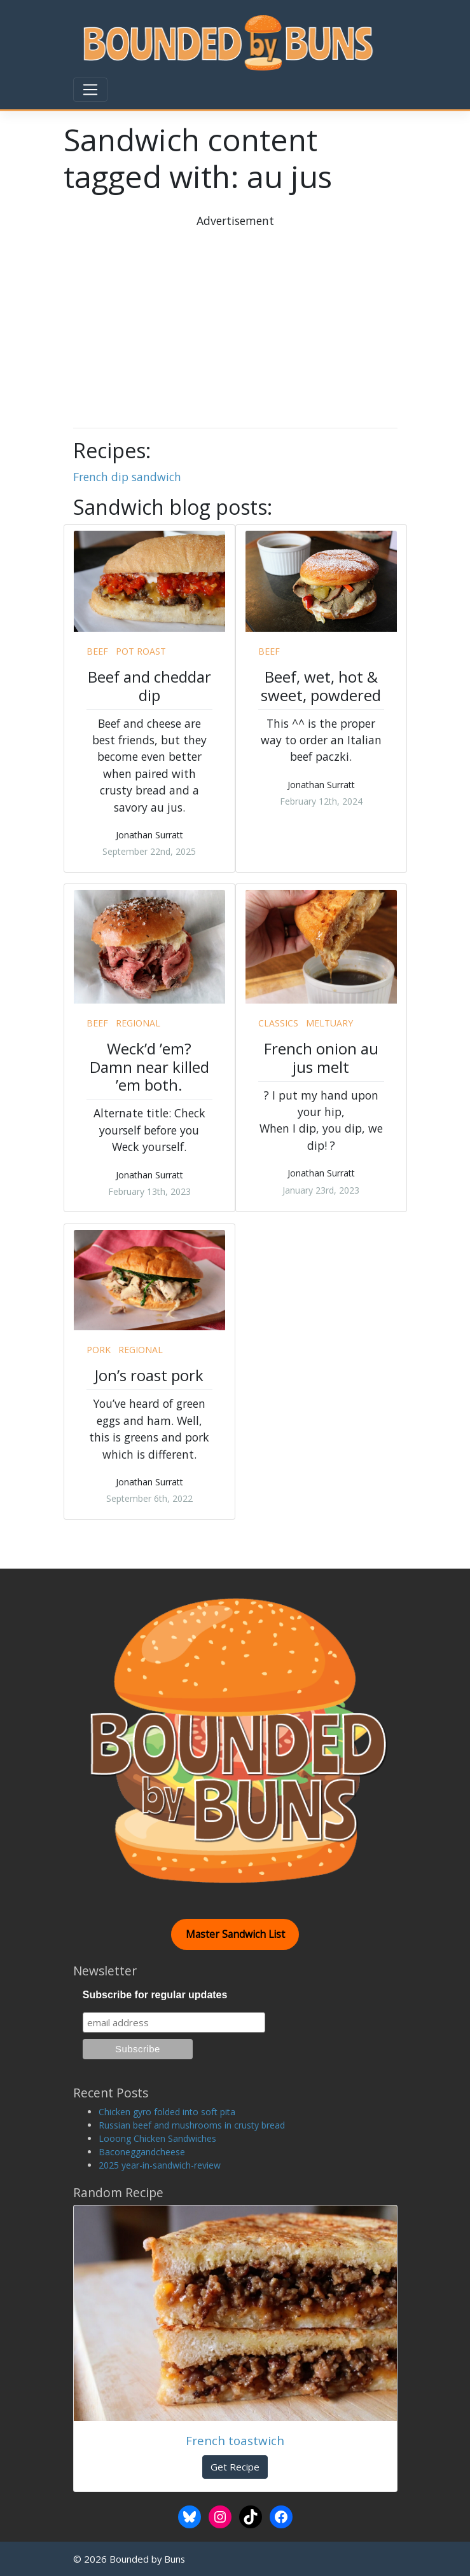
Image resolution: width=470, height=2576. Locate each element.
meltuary (329, 1023)
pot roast (141, 651)
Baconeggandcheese (142, 2152)
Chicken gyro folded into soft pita (167, 2112)
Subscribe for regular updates (155, 1994)
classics (278, 1023)
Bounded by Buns (147, 2558)
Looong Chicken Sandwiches (157, 2138)
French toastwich (235, 2440)
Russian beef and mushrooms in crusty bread (192, 2125)
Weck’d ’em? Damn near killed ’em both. (149, 1067)
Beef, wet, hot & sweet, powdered (321, 685)
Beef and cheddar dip (149, 685)
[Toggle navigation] (90, 90)
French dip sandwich (127, 476)
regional (138, 1023)
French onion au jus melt (321, 1057)
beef (97, 651)
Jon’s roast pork (149, 1375)
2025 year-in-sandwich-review (160, 2165)
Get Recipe (235, 2466)
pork (98, 1350)
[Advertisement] (274, 318)
